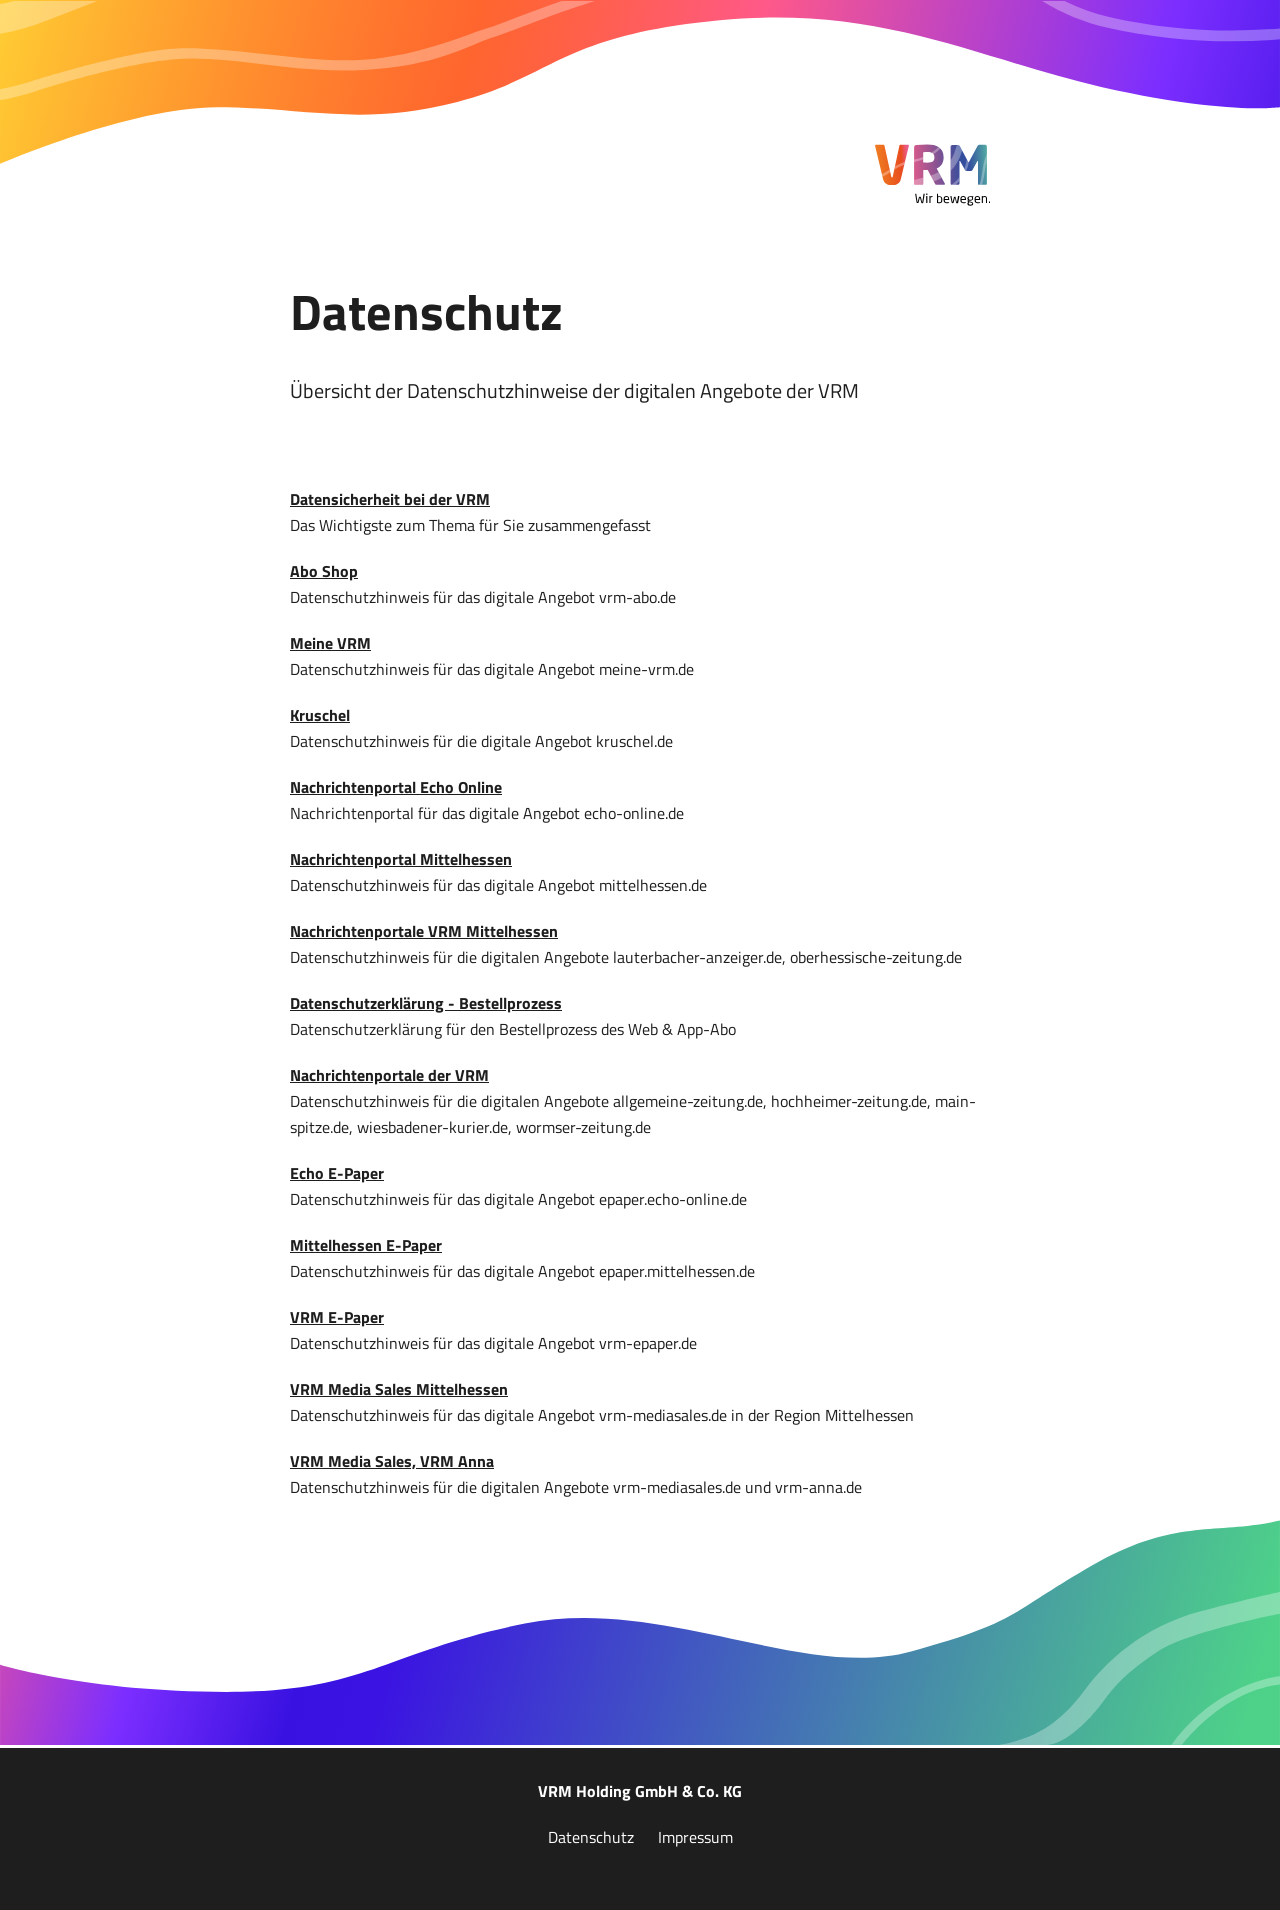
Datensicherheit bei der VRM (390, 499)
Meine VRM (330, 643)
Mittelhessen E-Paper (366, 1245)
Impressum (695, 1837)
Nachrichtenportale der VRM (389, 1075)
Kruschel (320, 715)
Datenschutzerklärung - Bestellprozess (426, 1003)
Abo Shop (324, 571)
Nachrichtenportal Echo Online (396, 787)
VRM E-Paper (337, 1317)
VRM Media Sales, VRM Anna (392, 1461)
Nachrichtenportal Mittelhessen (401, 859)
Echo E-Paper (337, 1173)
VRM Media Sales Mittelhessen (399, 1389)
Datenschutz (591, 1837)
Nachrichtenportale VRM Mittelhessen (424, 931)
